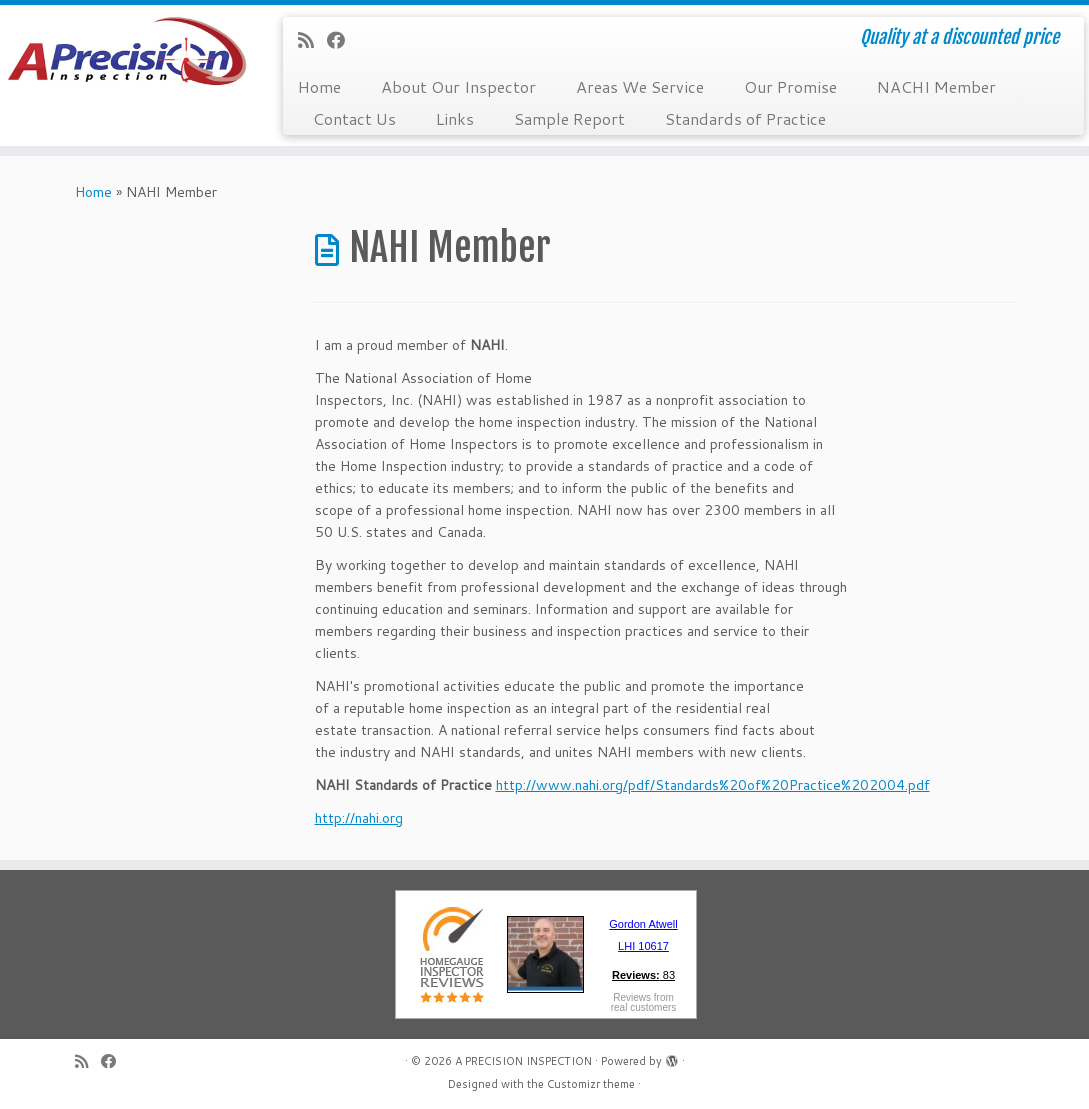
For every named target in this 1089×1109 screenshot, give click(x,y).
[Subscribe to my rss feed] (312, 40)
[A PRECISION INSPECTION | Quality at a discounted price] (127, 60)
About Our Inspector (458, 86)
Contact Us (354, 118)
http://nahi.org (359, 818)
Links (455, 118)
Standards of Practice (745, 118)
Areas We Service (640, 86)
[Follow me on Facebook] (342, 40)
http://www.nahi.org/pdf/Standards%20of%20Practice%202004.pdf (713, 785)
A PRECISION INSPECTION (523, 1061)
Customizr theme (591, 1084)
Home (319, 86)
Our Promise (790, 86)
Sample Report (569, 118)
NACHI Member (936, 86)
